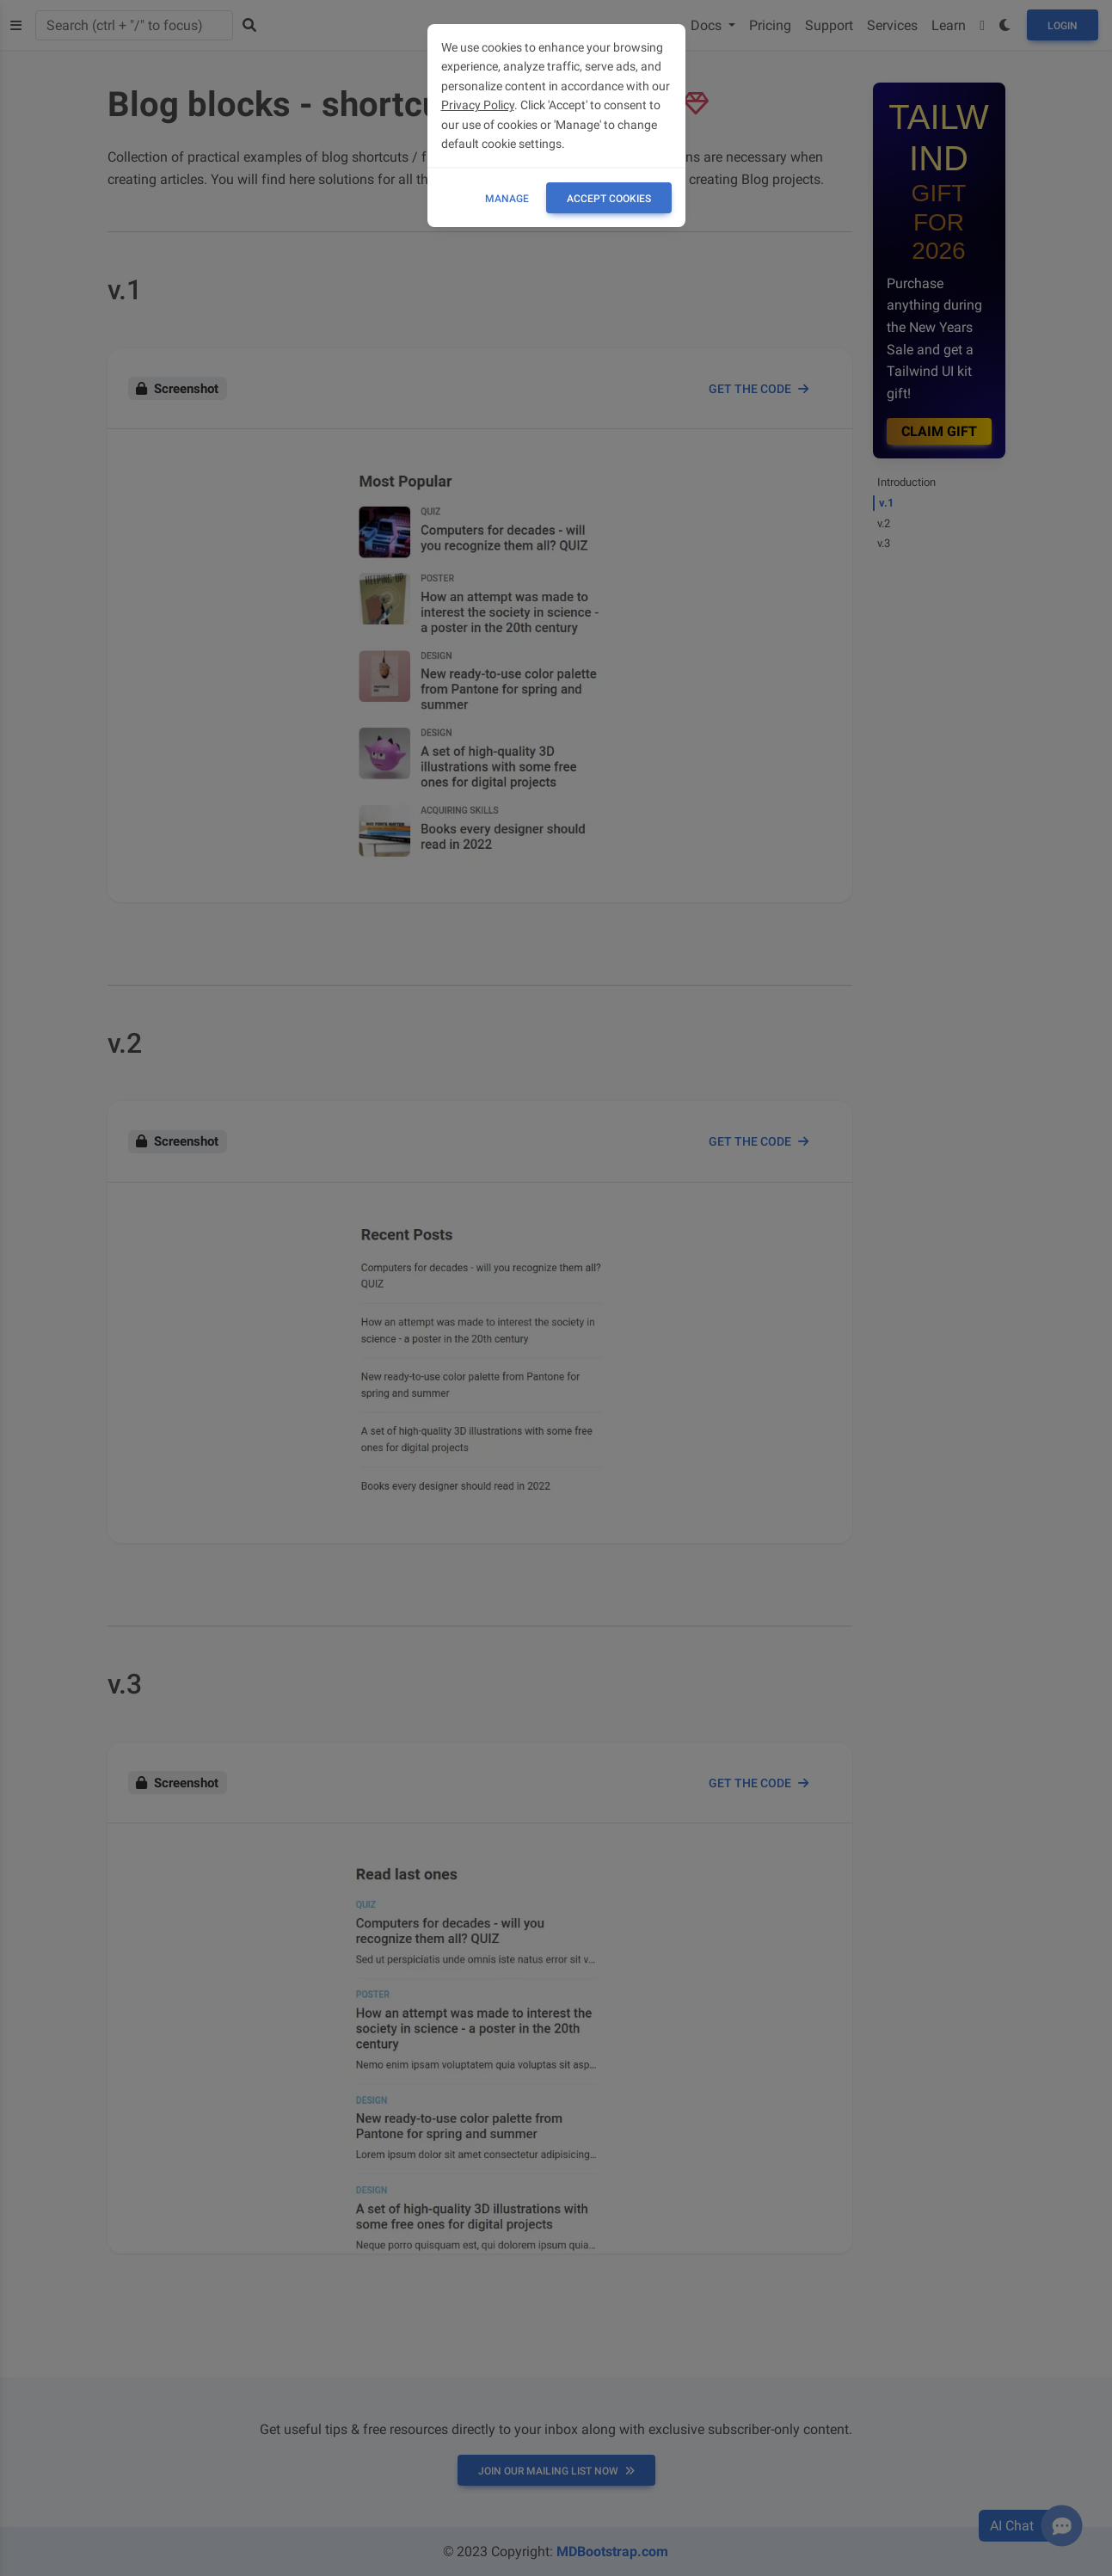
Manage (507, 199)
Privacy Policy (477, 105)
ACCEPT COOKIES (609, 199)
